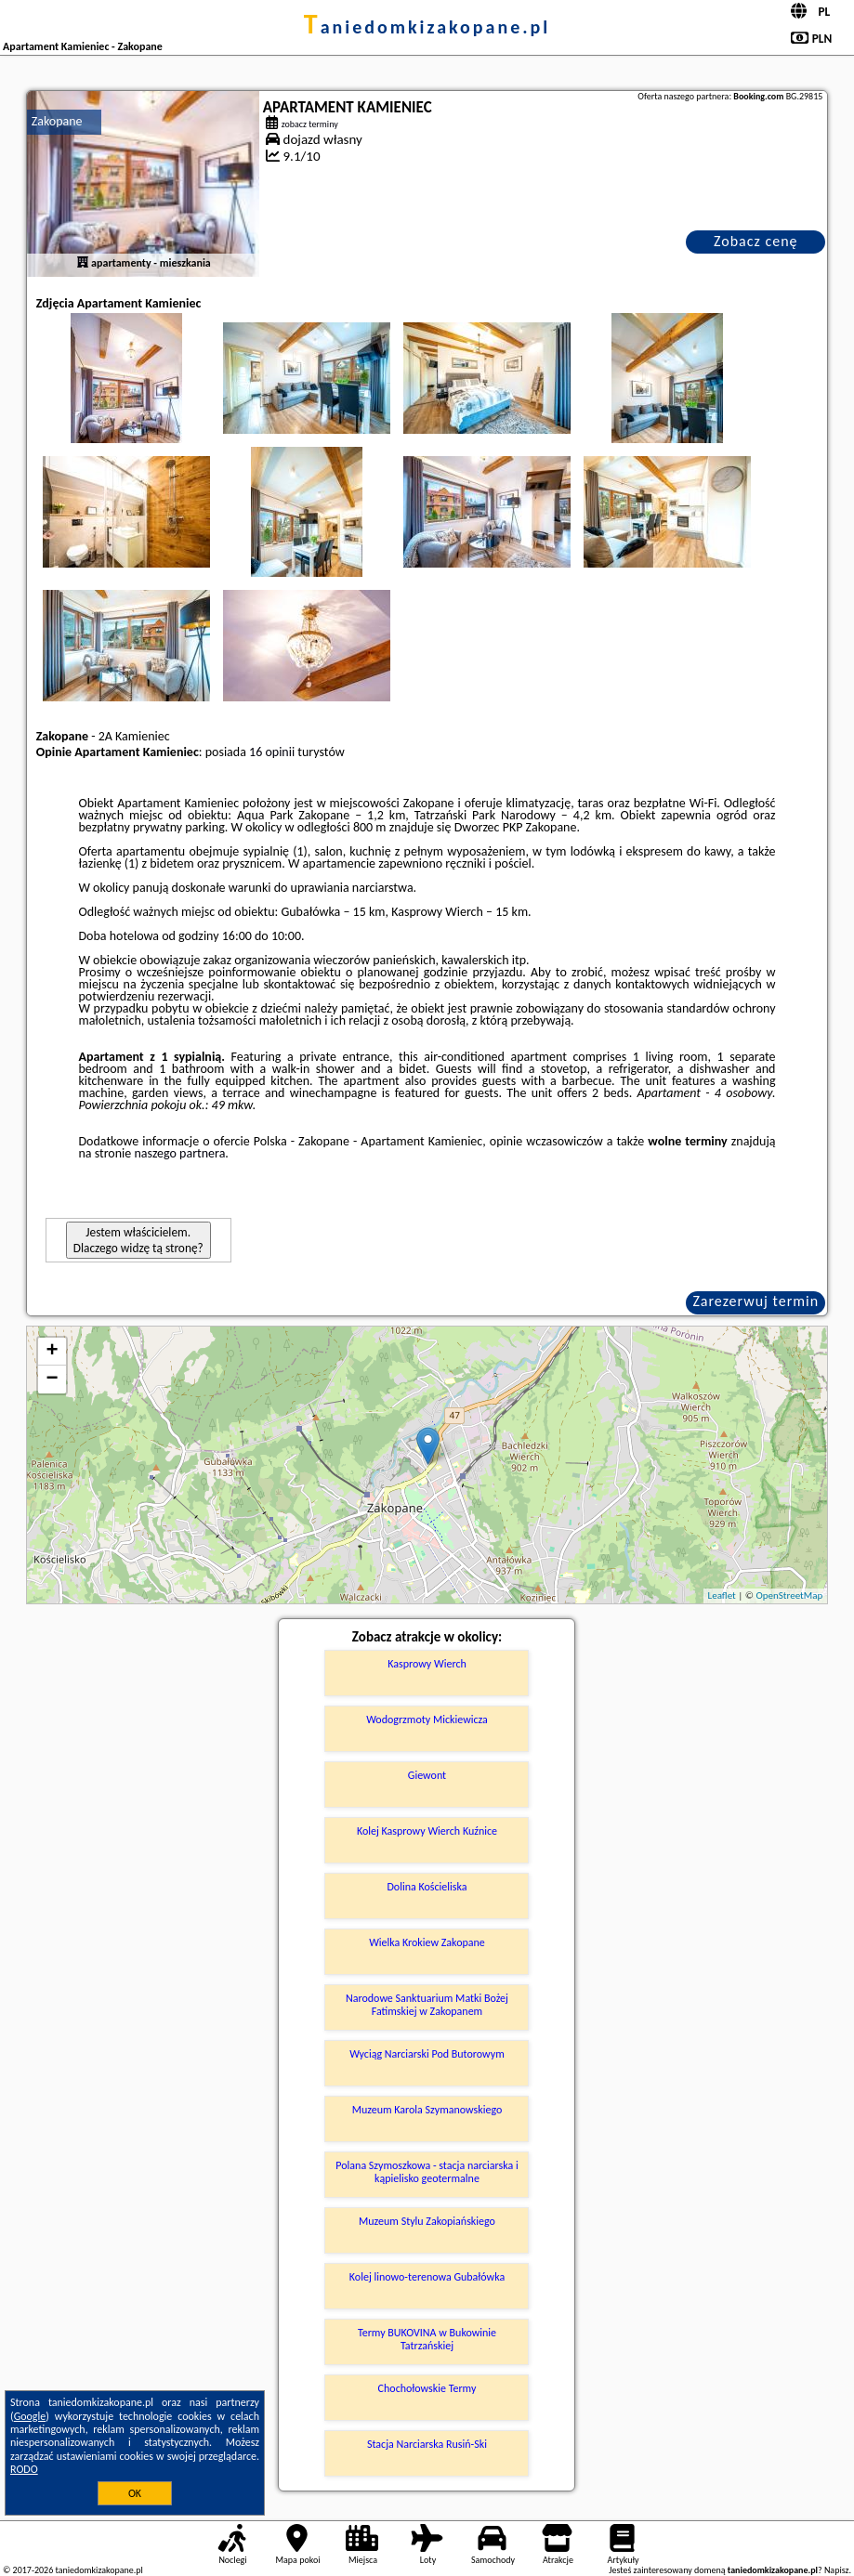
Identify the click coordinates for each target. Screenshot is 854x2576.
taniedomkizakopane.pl (427, 27)
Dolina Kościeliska (426, 1886)
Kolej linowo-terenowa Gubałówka (427, 2276)
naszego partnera (179, 1153)
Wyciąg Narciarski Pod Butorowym (427, 2053)
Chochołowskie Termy (427, 2388)
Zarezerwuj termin (755, 1301)
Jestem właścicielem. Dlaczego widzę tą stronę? (138, 1240)
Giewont (427, 1775)
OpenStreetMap (788, 1595)
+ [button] (52, 1352)
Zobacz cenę (756, 241)
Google (30, 2416)
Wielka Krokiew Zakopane (427, 1942)
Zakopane (57, 121)
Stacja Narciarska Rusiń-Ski (427, 2444)
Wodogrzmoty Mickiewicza (427, 1719)
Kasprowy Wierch (427, 1663)
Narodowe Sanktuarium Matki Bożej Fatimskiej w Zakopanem (427, 2005)
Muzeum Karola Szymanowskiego (427, 2109)
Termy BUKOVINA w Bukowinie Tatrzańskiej (427, 2339)
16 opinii (272, 752)
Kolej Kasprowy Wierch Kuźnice (427, 1830)
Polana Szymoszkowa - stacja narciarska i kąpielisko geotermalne (426, 2172)
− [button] (52, 1379)
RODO (24, 2469)
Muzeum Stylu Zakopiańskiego (427, 2221)
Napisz (836, 2570)
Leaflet (722, 1595)
